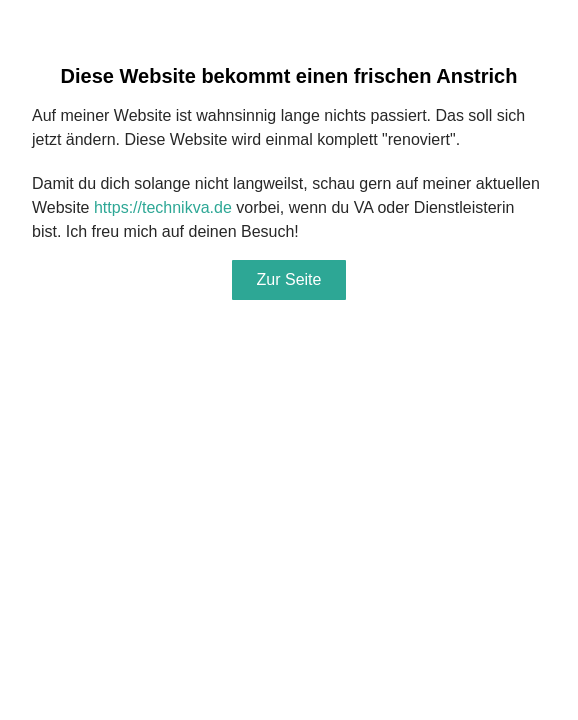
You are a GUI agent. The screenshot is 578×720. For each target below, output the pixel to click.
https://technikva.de (163, 207)
